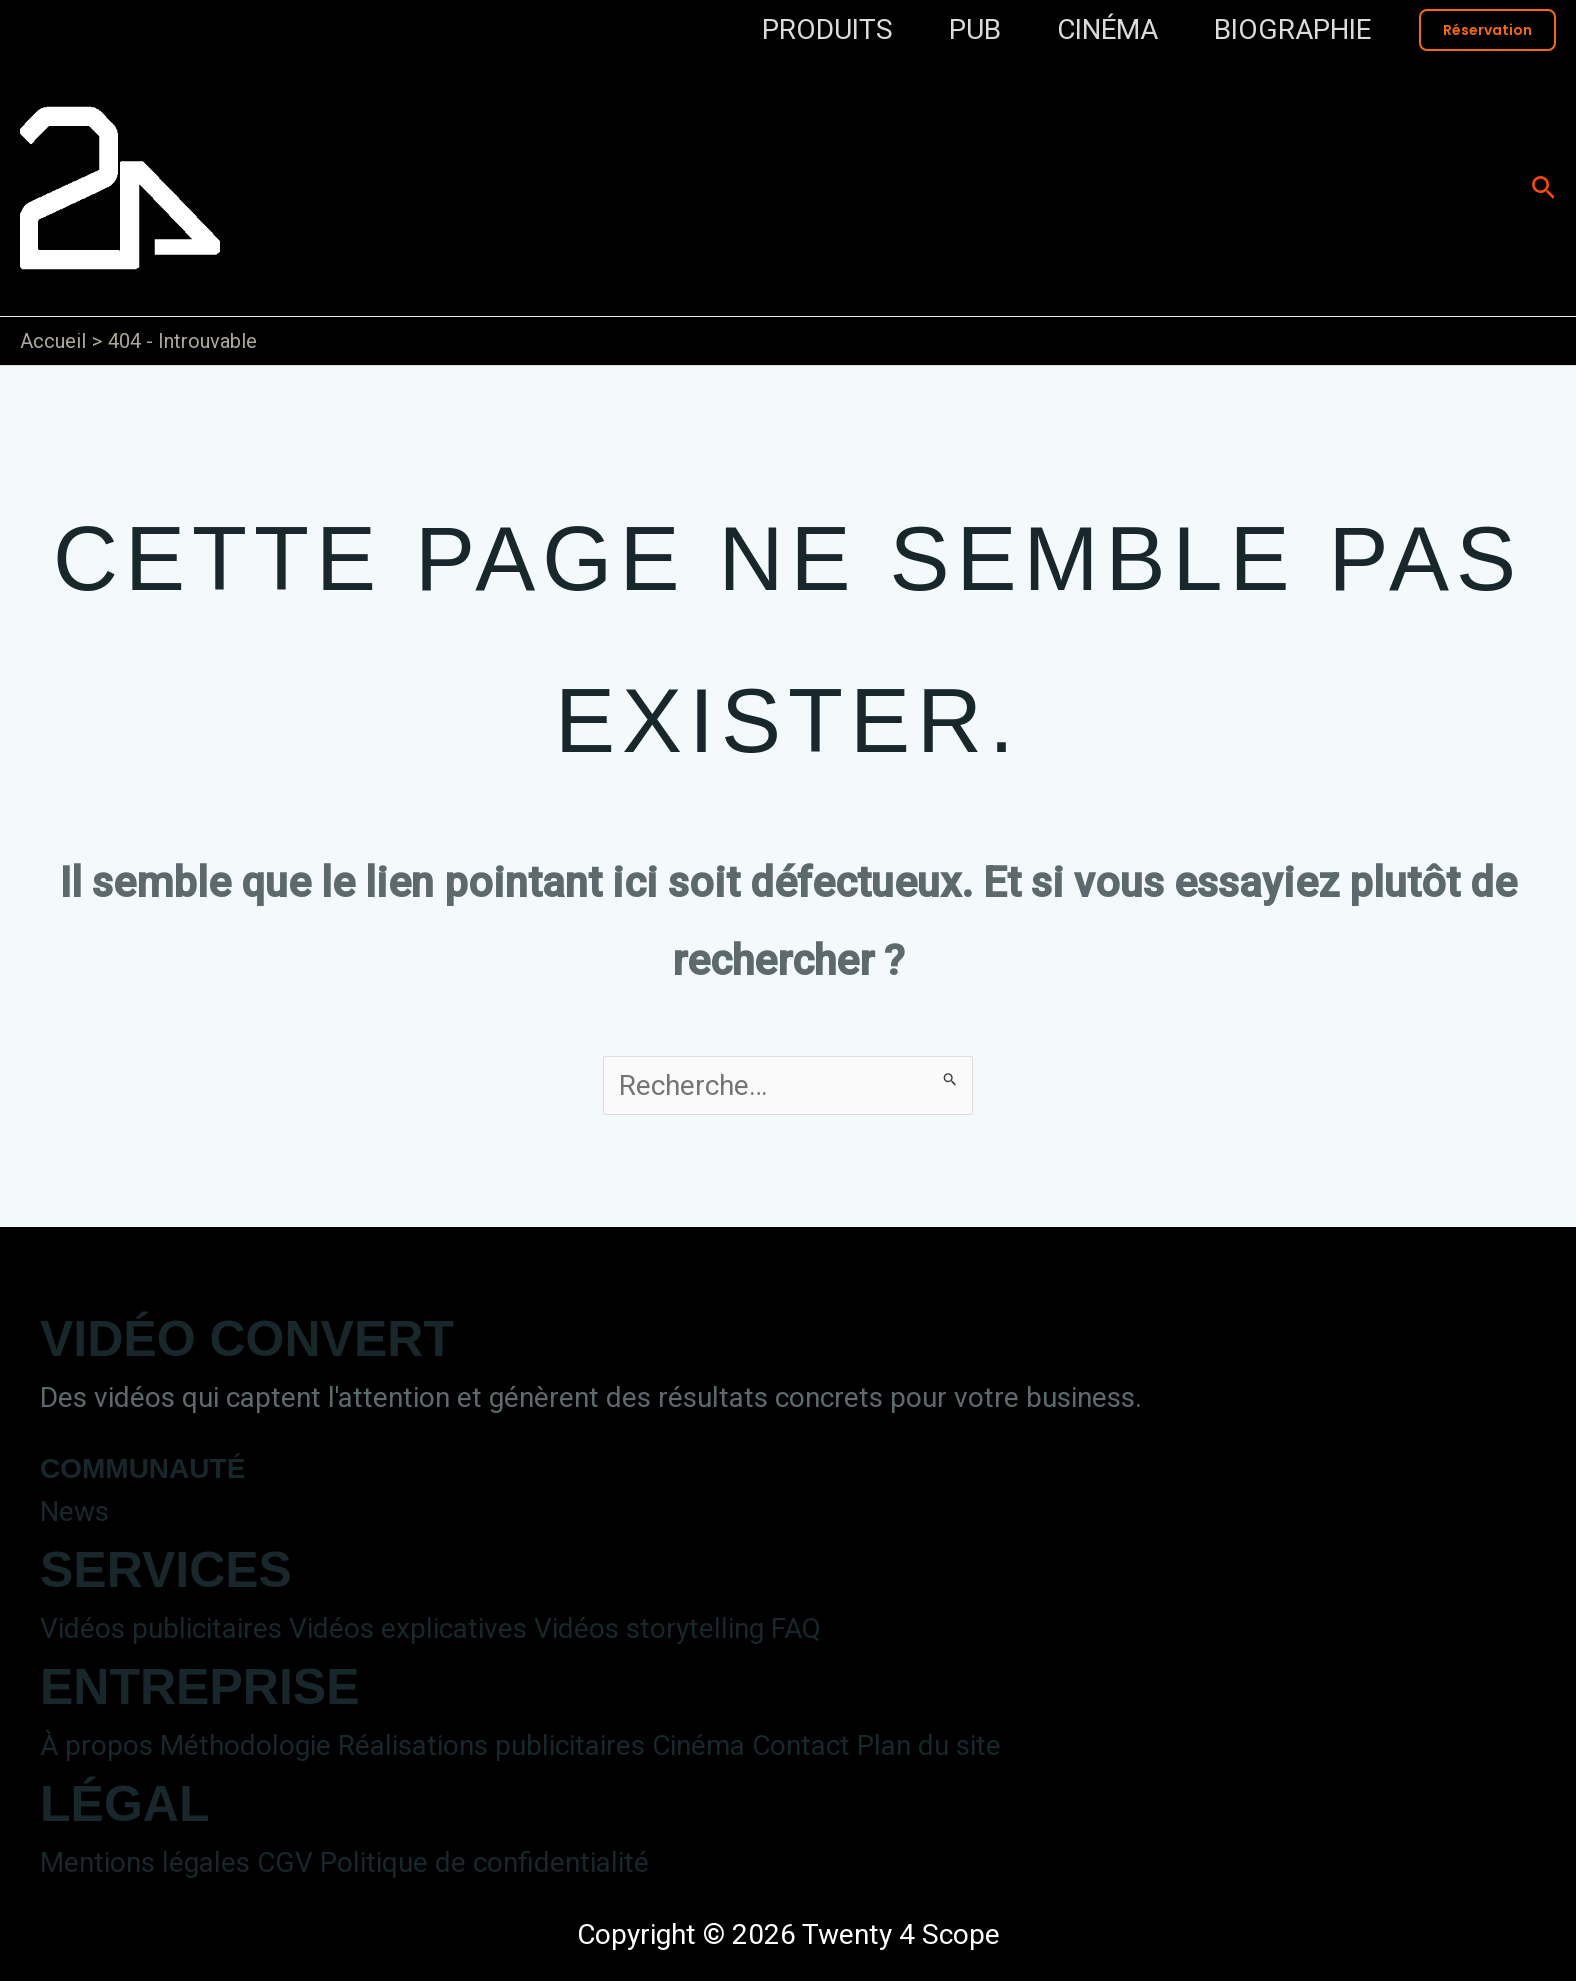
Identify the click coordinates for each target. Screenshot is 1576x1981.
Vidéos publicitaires (161, 1628)
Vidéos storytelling (649, 1628)
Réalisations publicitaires (491, 1745)
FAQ (796, 1628)
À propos (96, 1745)
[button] (1487, 30)
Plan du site (929, 1745)
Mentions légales (145, 1862)
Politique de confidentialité (484, 1862)
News (74, 1511)
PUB (975, 29)
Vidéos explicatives (408, 1628)
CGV (285, 1862)
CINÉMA (1107, 29)
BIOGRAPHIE (1292, 29)
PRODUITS (827, 29)
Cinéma (698, 1745)
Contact (801, 1745)
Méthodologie (245, 1745)
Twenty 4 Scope (662, 165)
